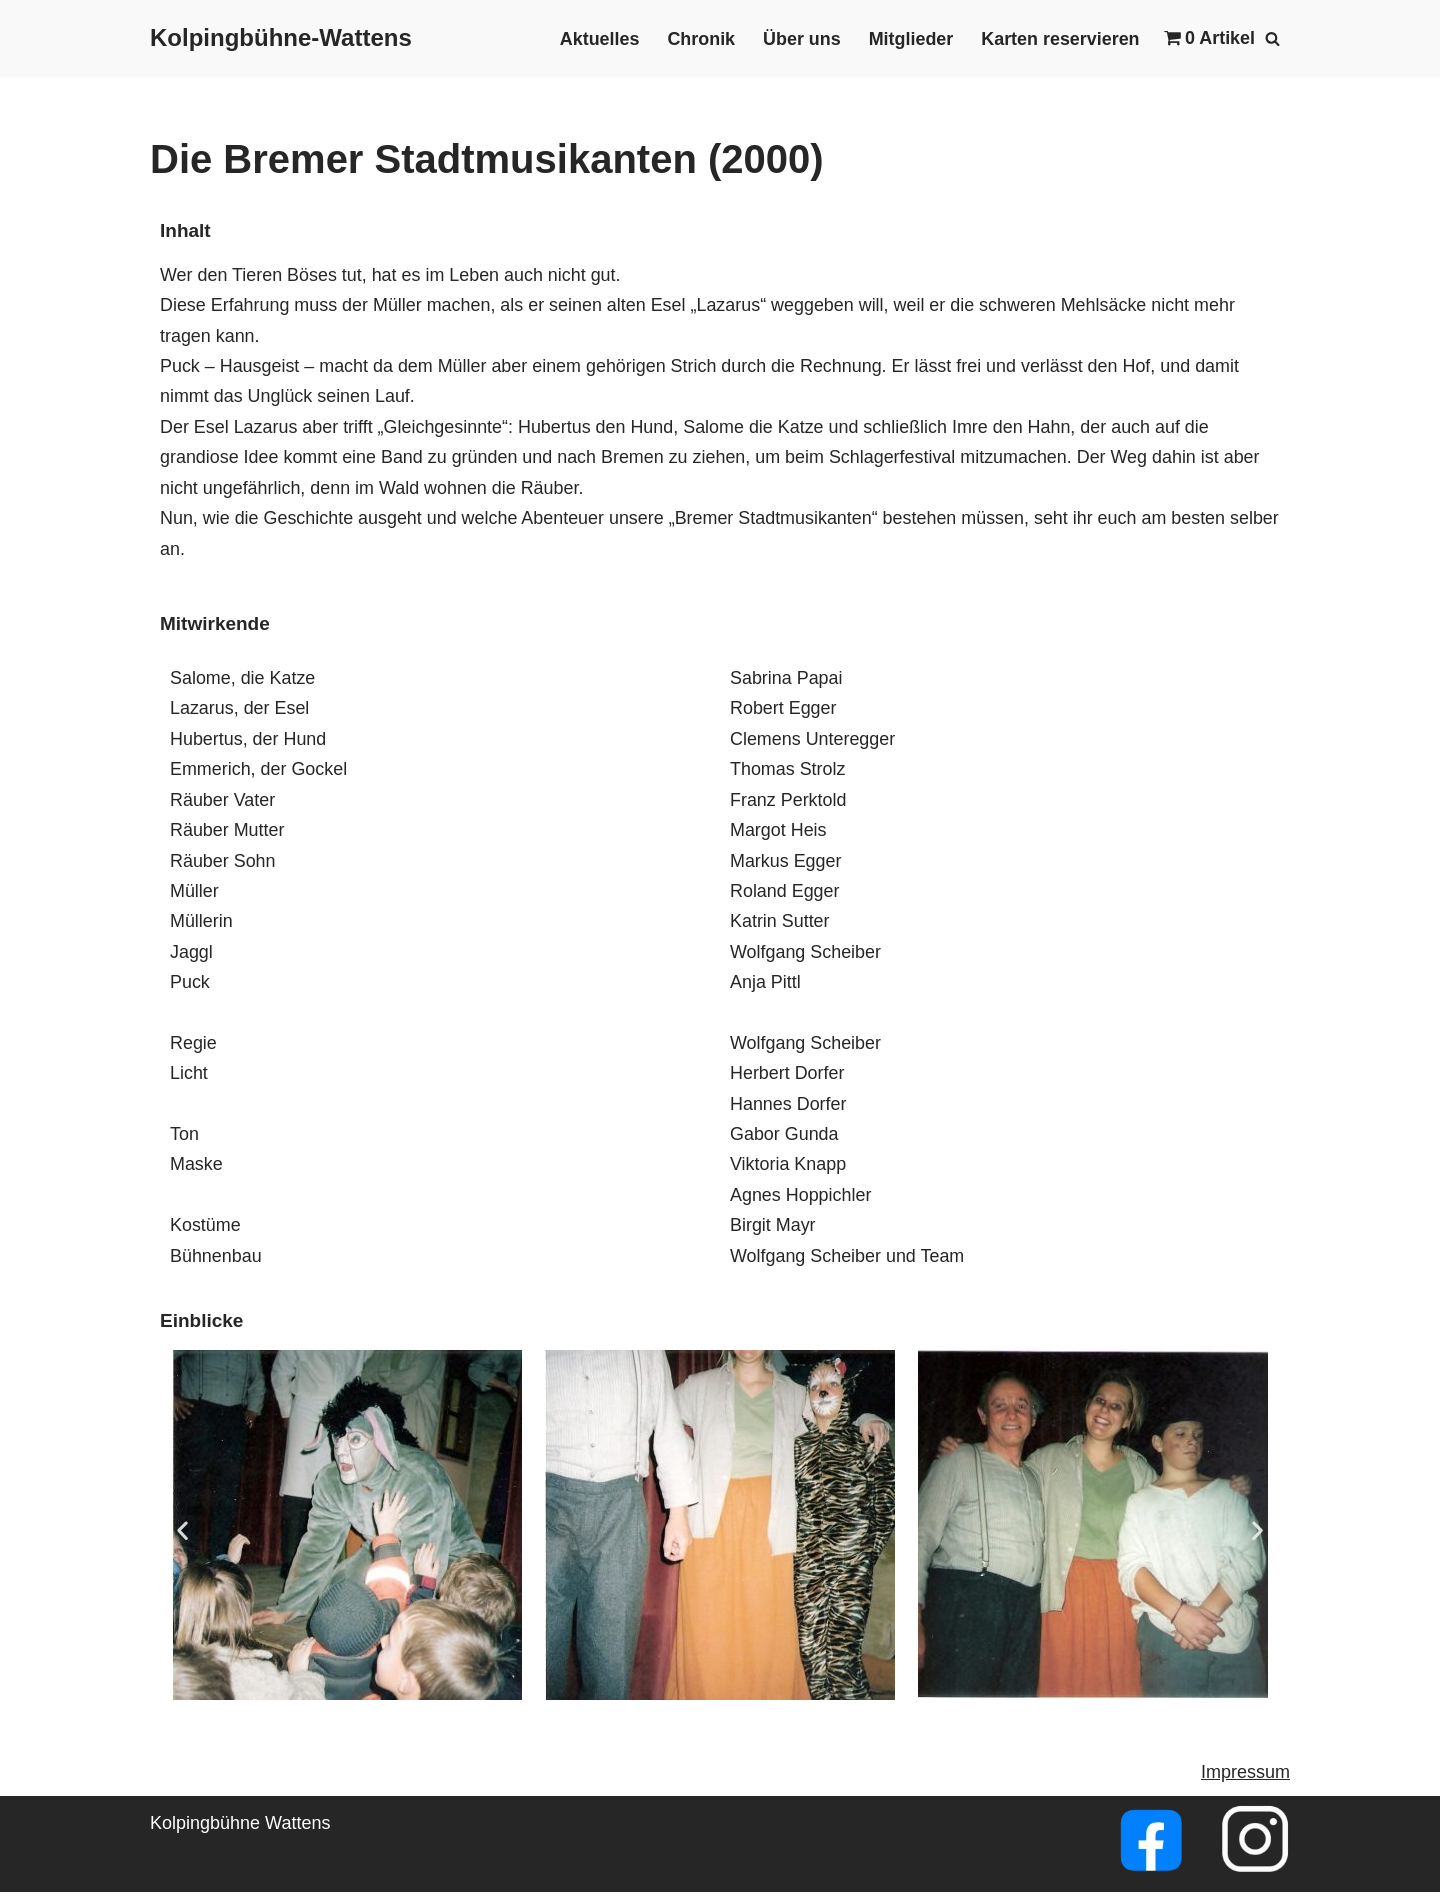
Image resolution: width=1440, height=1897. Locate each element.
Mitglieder (909, 39)
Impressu (1238, 1778)
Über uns (800, 39)
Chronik (699, 39)
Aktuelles (597, 39)
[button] (182, 1534)
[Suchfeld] (1272, 38)
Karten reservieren (1059, 39)
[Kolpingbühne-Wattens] (281, 38)
